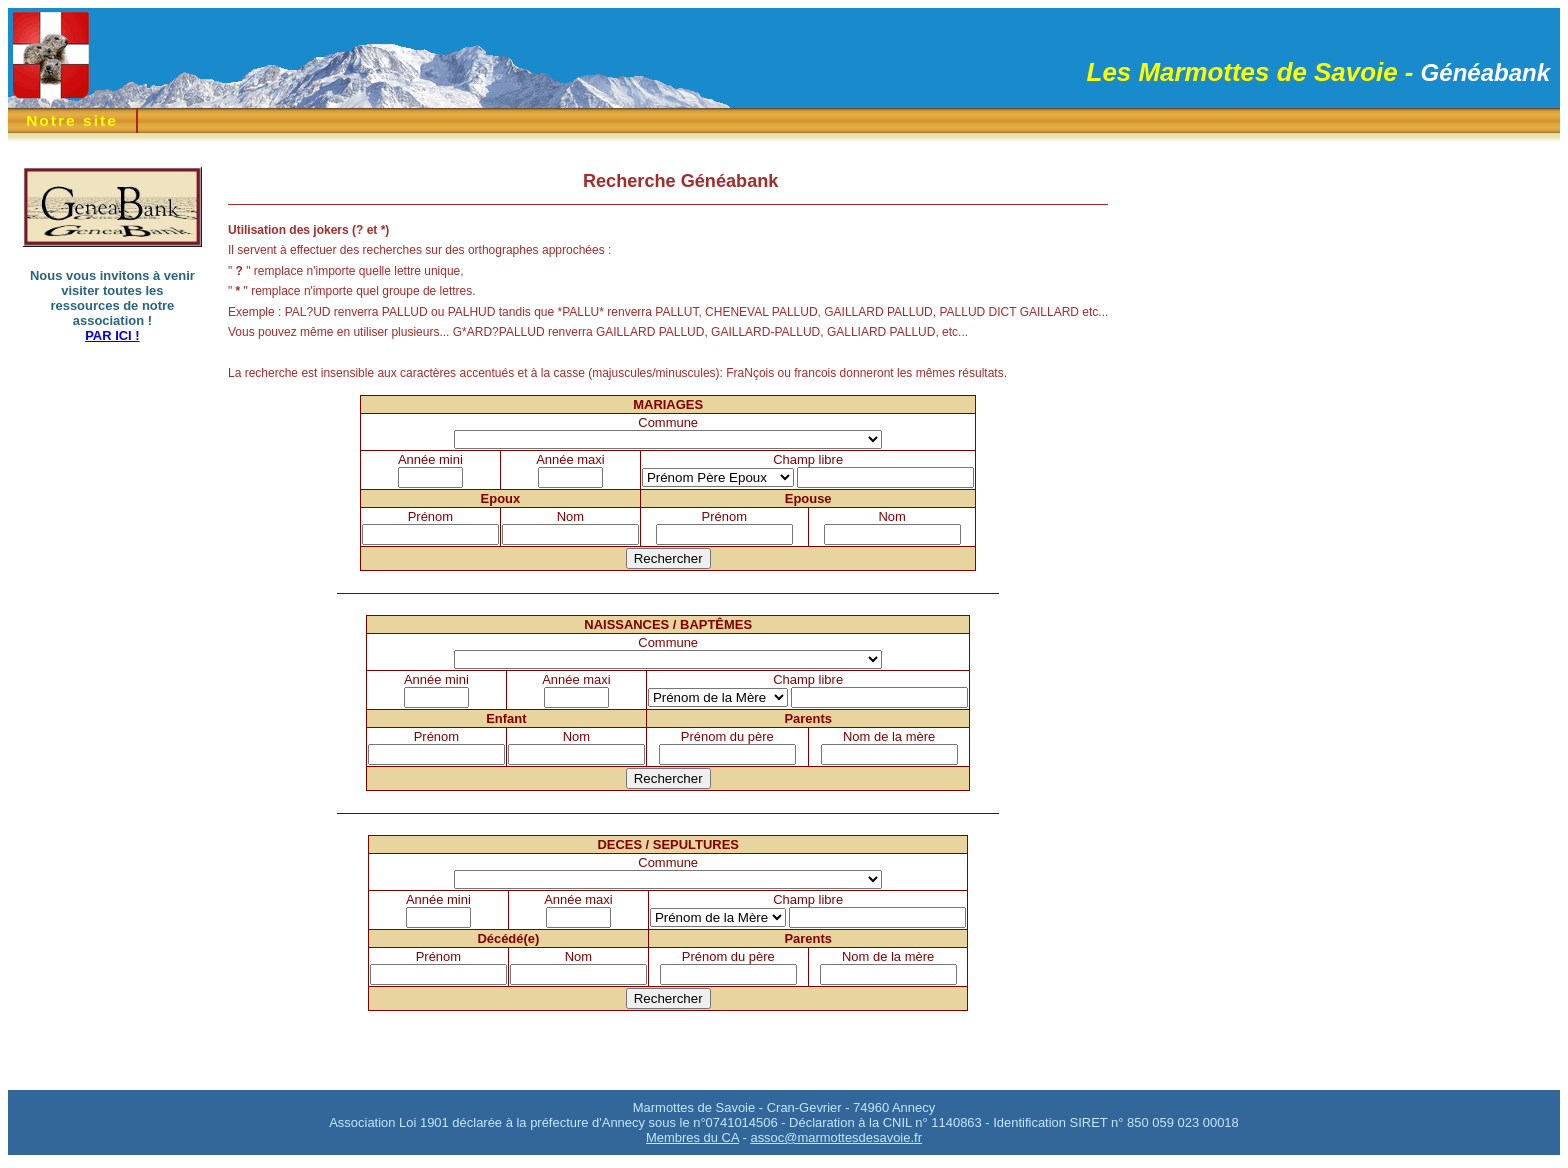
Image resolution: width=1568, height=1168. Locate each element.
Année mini (430, 459)
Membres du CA (692, 1137)
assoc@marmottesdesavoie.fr (836, 1137)
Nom (570, 516)
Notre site (72, 120)
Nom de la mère (889, 736)
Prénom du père (727, 736)
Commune (668, 422)
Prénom (430, 516)
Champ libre (808, 459)
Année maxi (570, 459)
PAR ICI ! (112, 335)
